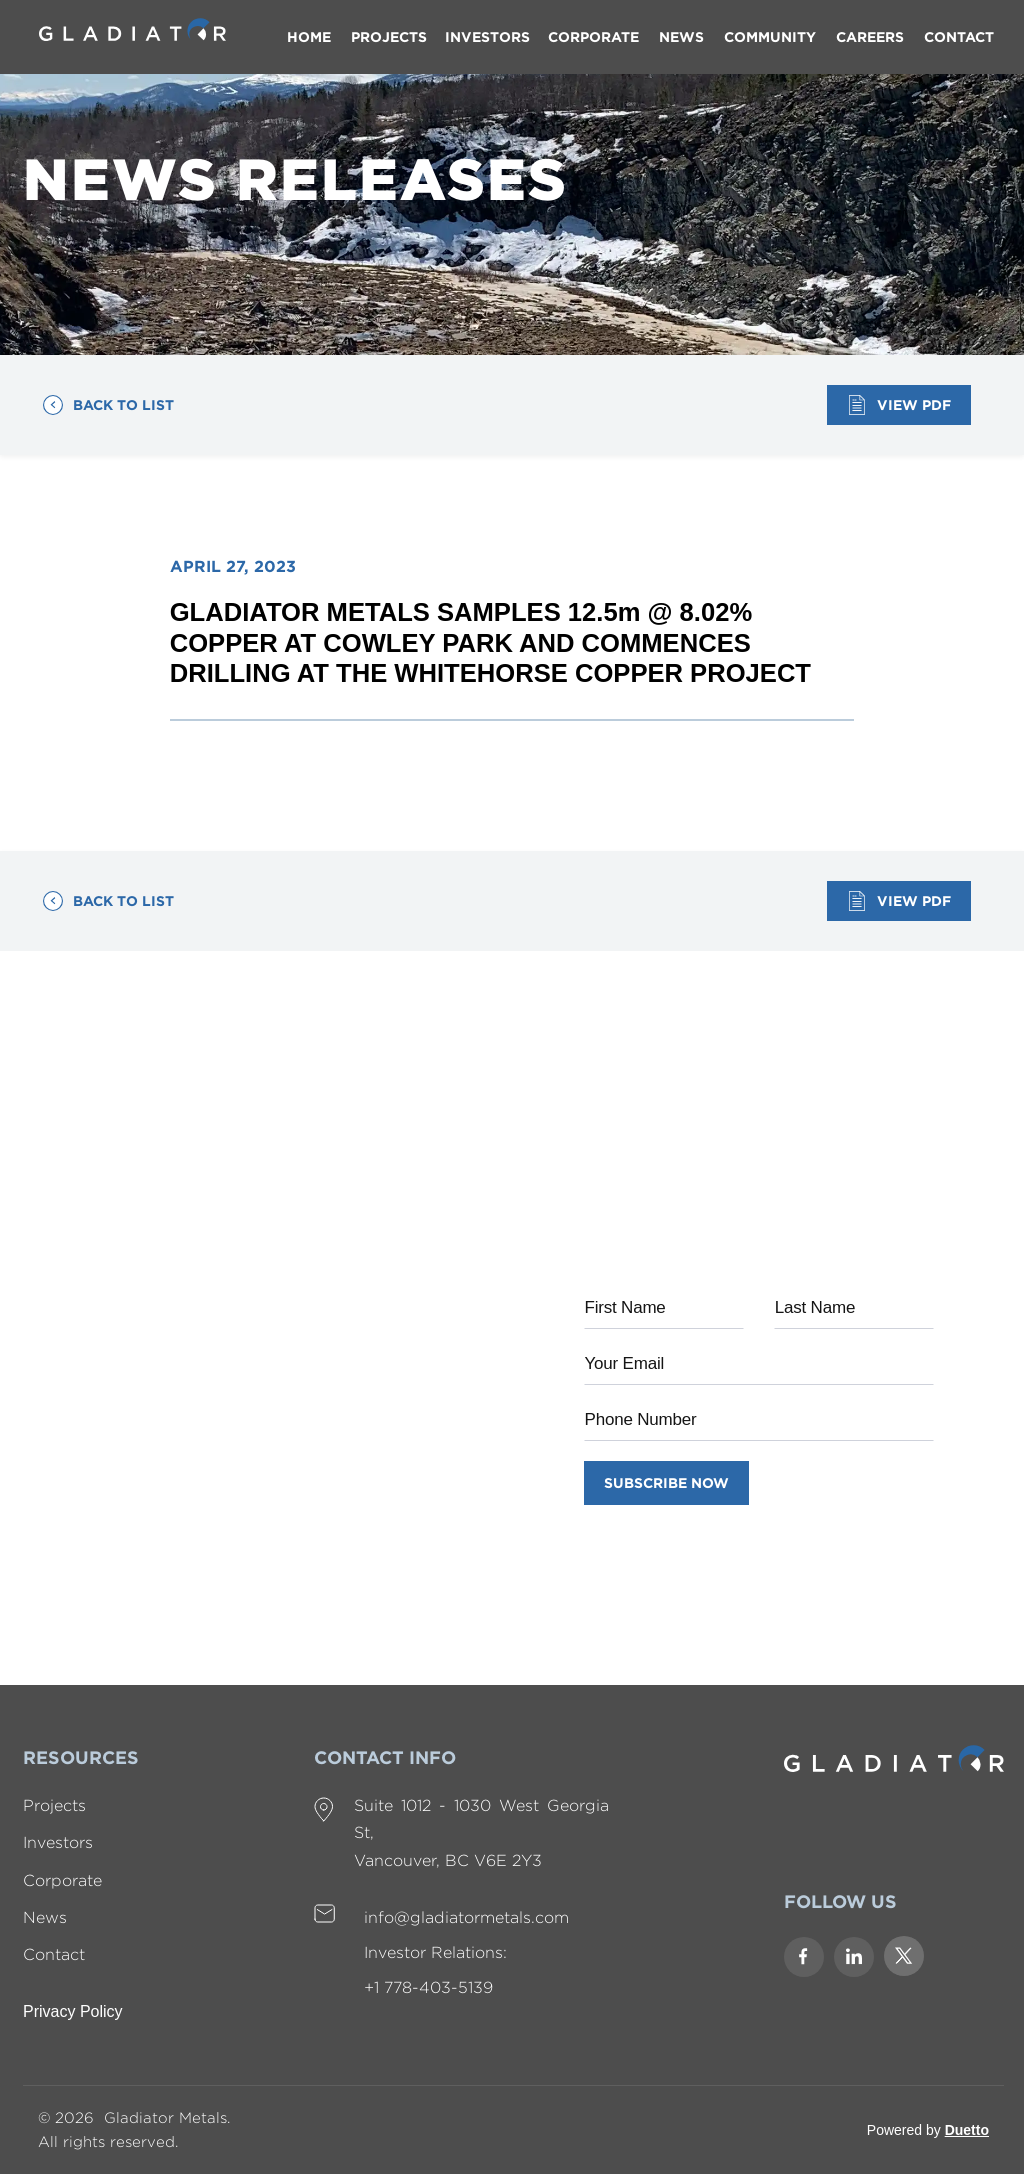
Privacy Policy (73, 2011)
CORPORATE (593, 36)
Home (309, 36)
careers (870, 36)
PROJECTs (389, 36)
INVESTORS (487, 36)
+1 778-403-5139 (428, 1987)
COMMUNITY (770, 36)
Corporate (62, 1880)
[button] (487, 37)
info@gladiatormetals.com (466, 1917)
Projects (54, 1805)
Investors (58, 1842)
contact (959, 36)
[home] (132, 20)
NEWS (681, 36)
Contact (54, 1954)
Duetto (967, 2130)
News (45, 1917)
